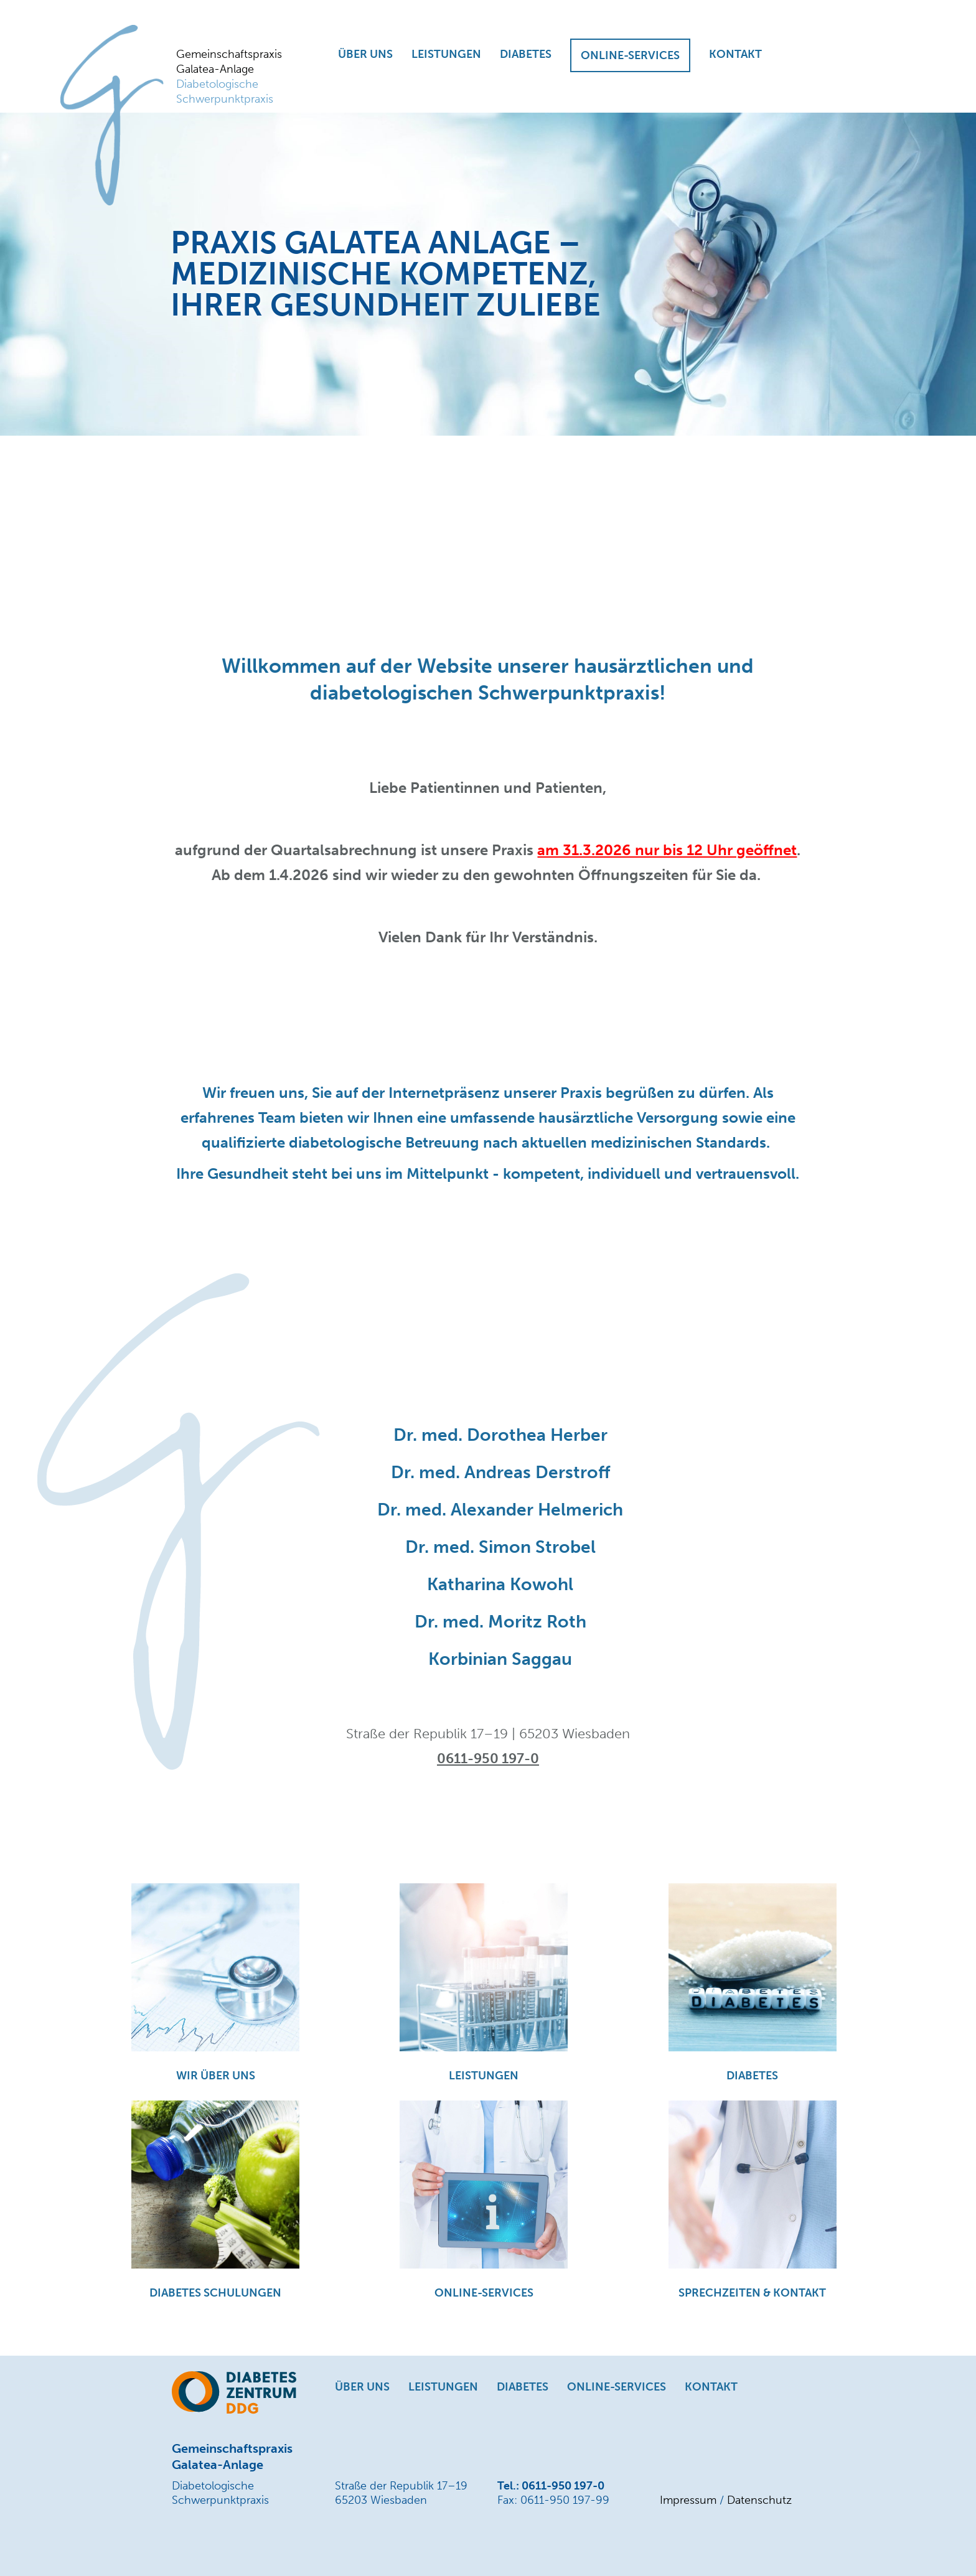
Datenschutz (759, 2500)
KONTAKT (735, 54)
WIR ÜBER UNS (215, 2075)
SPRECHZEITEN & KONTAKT (752, 2293)
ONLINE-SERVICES (630, 55)
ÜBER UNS (365, 54)
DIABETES (525, 54)
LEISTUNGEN (446, 54)
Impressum (688, 2500)
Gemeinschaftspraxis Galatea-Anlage (232, 76)
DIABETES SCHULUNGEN (215, 2293)
